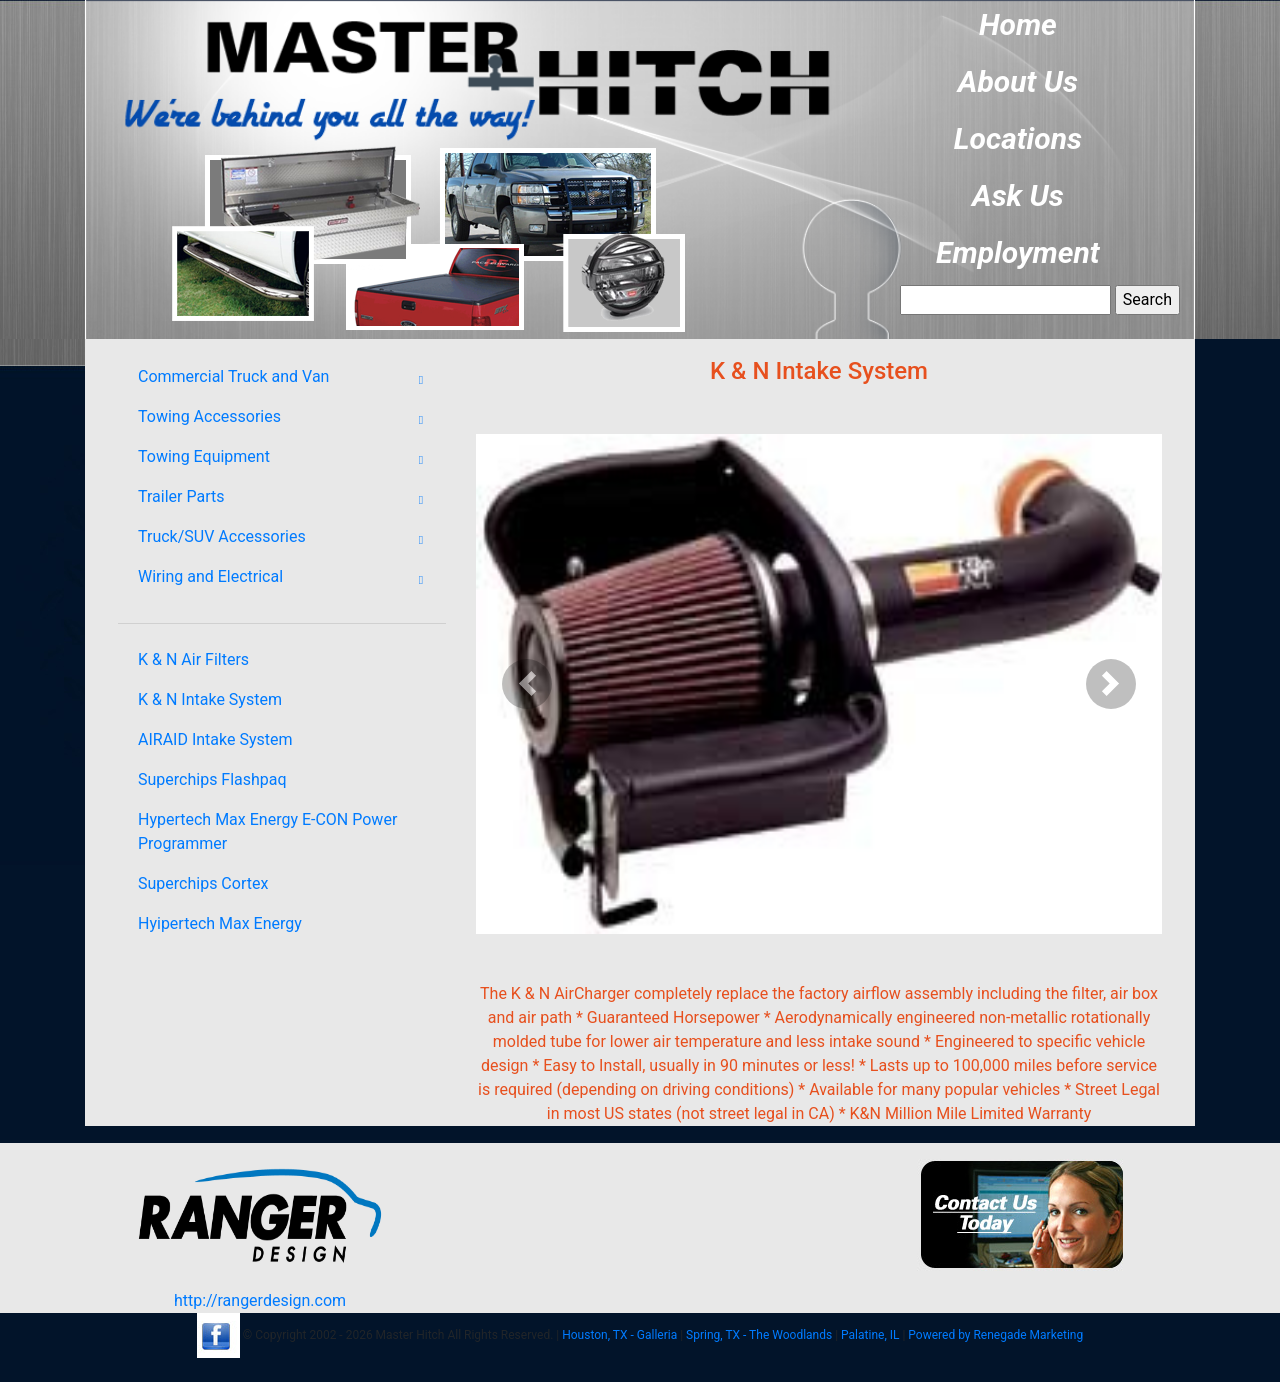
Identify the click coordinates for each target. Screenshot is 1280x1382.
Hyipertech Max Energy (220, 923)
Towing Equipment (287, 460)
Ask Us (1018, 195)
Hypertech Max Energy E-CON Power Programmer (267, 831)
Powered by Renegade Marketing (995, 1335)
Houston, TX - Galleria (619, 1335)
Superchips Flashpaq (212, 779)
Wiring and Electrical (287, 580)
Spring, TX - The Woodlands (759, 1335)
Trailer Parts (287, 500)
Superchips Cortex (203, 883)
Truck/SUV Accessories (287, 540)
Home (1018, 24)
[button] (527, 684)
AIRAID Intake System (215, 739)
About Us (1018, 81)
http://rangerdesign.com (260, 1300)
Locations (1018, 138)
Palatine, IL (870, 1335)
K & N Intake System (210, 699)
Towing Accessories (287, 420)
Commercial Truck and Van (287, 380)
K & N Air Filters (193, 659)
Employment (1018, 252)
